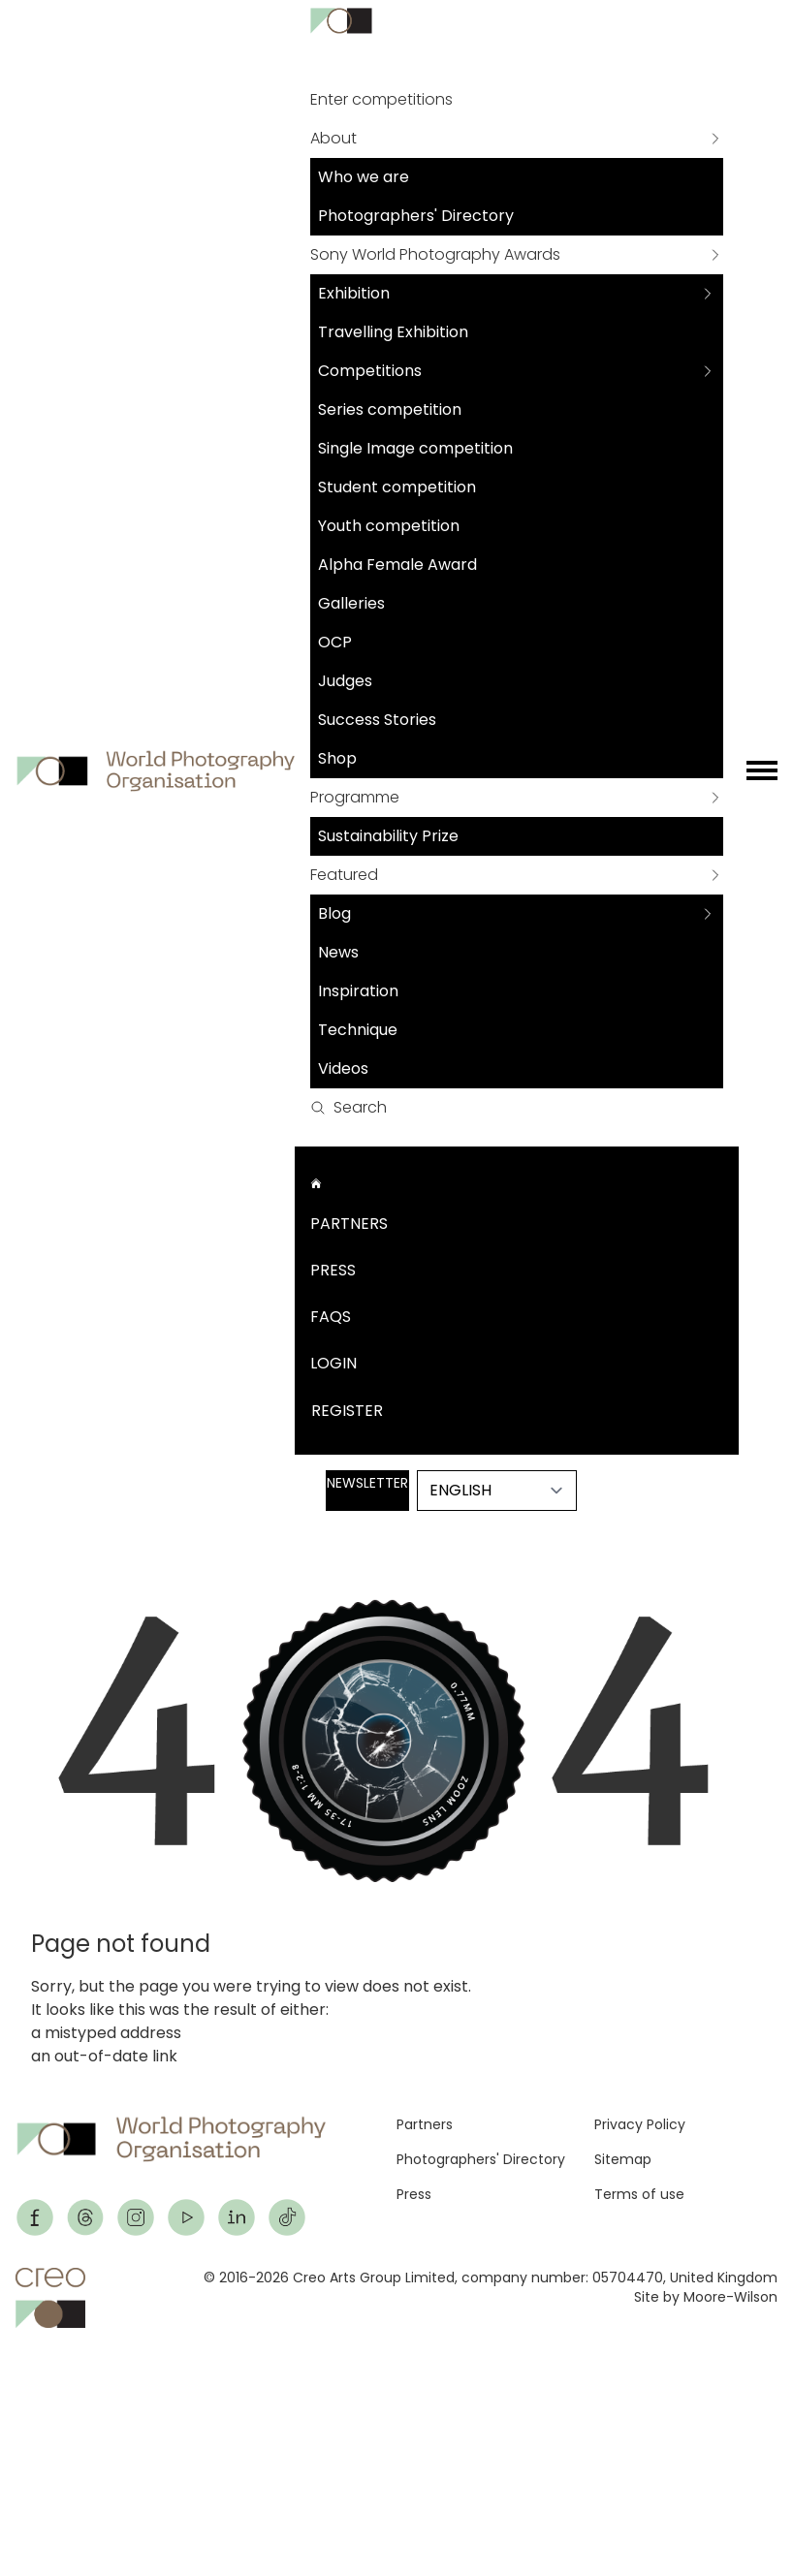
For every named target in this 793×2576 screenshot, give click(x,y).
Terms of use (639, 2194)
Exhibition (354, 293)
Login (333, 1363)
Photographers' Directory (416, 215)
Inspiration (358, 991)
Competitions (370, 371)
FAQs (330, 1316)
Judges (345, 681)
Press (333, 1270)
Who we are (363, 177)
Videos (343, 1068)
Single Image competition (415, 448)
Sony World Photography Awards (435, 254)
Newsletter (367, 1482)
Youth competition (389, 526)
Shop (337, 758)
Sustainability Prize (388, 836)
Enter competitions (381, 99)
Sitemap (622, 2159)
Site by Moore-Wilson (705, 2297)
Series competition (389, 409)
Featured (344, 875)
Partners (349, 1223)
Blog (334, 913)
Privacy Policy (639, 2124)
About (333, 138)
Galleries (351, 603)
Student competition (397, 487)
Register (347, 1410)
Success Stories (377, 719)
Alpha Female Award (397, 564)
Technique (357, 1030)
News (338, 952)
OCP (335, 642)
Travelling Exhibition (393, 332)
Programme (354, 797)
